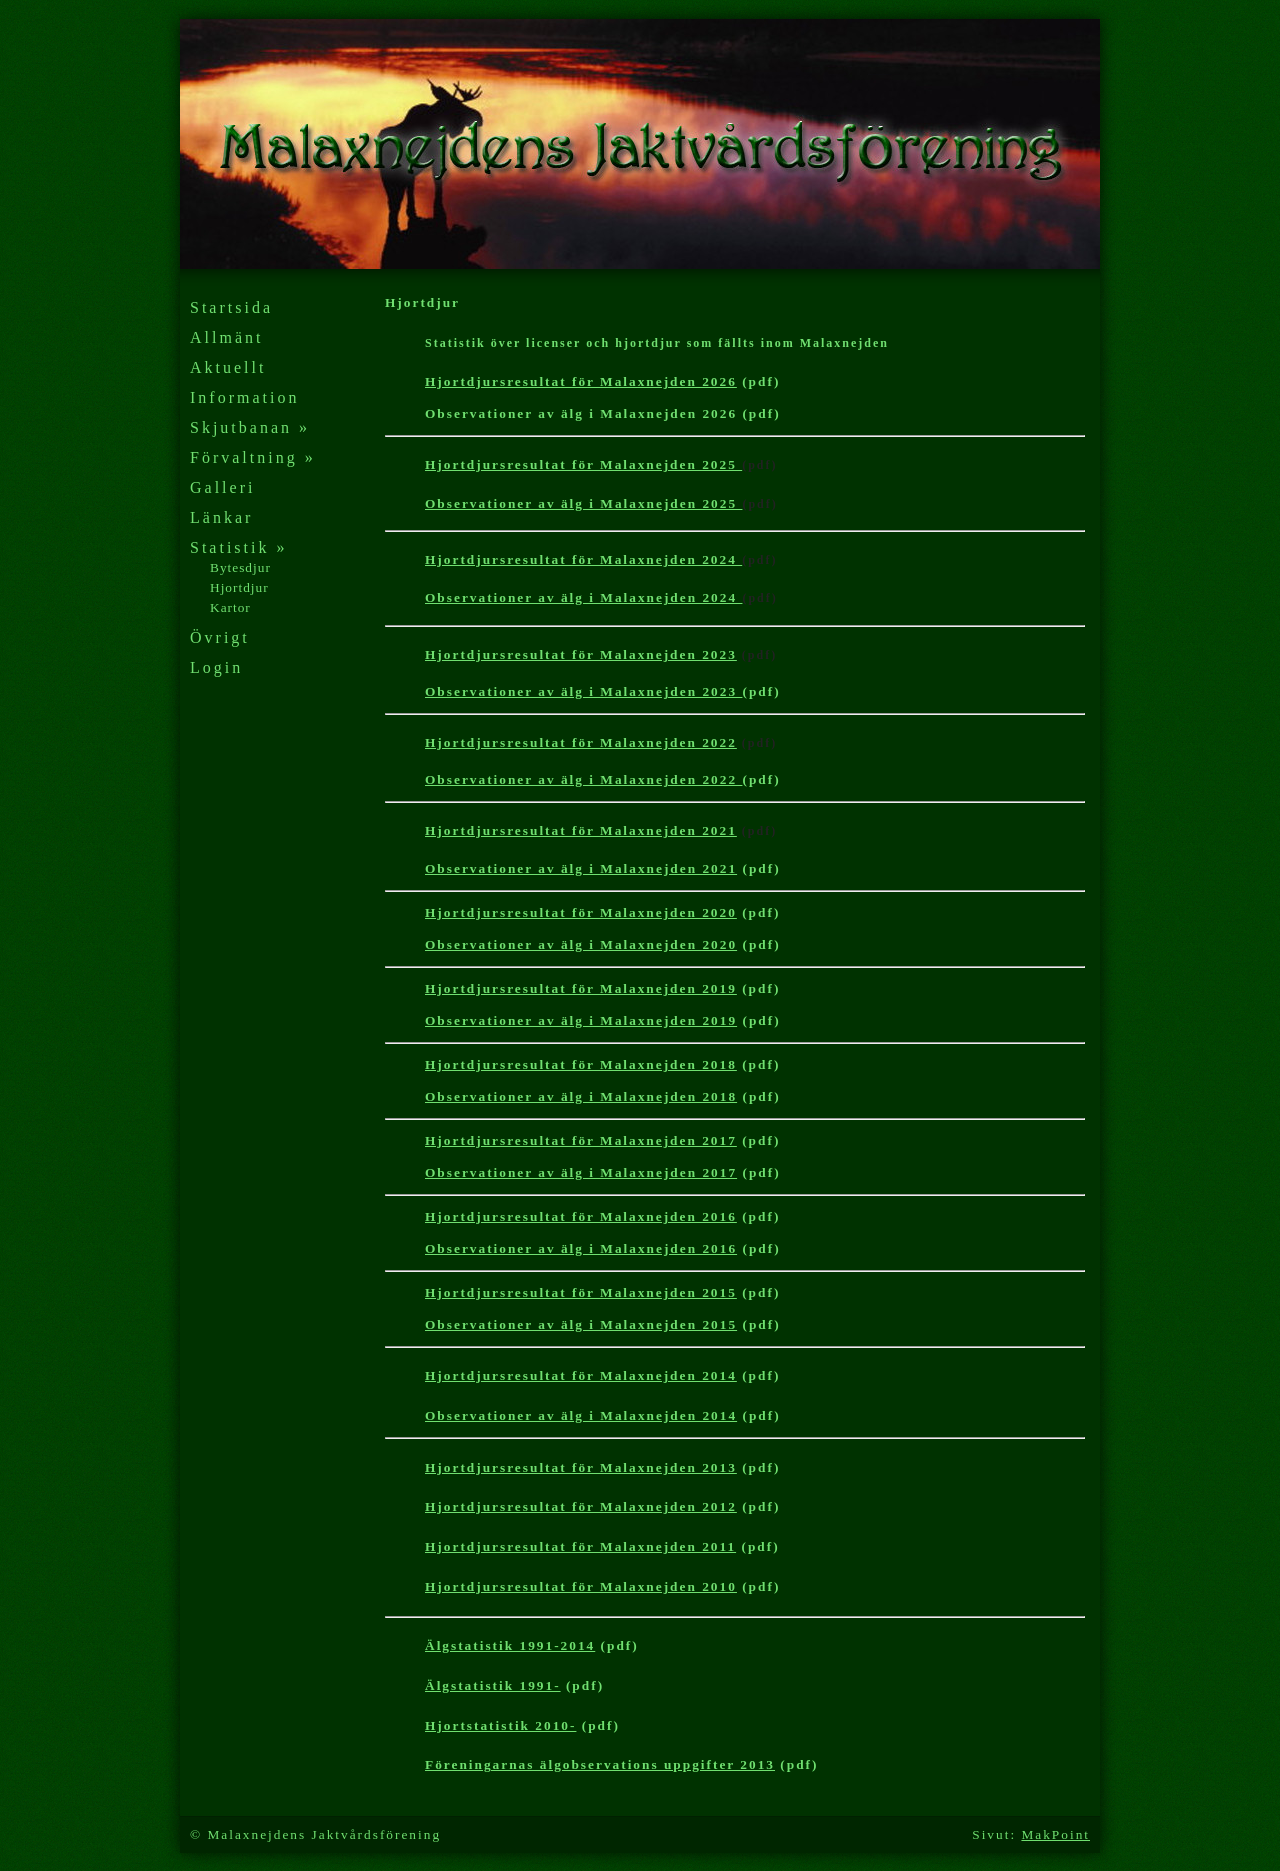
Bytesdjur (240, 567)
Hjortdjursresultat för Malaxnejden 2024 (583, 559)
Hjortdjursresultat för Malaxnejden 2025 (583, 464)
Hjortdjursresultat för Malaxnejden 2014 (581, 1375)
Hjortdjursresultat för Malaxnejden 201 (581, 1586)
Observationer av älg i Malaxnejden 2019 (581, 1020)
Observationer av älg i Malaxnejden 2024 (583, 597)
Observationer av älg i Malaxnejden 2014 (581, 1415)
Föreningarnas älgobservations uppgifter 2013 (600, 1764)
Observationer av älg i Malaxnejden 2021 (581, 868)
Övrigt (220, 637)
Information (244, 397)
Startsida (231, 307)
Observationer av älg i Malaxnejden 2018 (581, 1096)
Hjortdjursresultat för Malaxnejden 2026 (581, 381)
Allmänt (226, 337)
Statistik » (238, 547)
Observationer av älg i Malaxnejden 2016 (581, 1248)
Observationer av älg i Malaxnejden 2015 (581, 1324)
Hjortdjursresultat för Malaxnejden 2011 (580, 1546)
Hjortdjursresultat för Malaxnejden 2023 (581, 654)
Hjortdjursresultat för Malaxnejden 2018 (581, 1064)
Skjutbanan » (250, 427)
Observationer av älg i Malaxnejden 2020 (581, 944)
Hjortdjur (239, 587)
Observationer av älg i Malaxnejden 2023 (583, 691)
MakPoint (1055, 1834)
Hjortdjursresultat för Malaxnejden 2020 (581, 912)
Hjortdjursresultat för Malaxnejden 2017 (581, 1140)
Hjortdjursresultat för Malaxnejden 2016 (581, 1216)
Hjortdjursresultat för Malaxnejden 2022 (581, 742)
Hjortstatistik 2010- (500, 1725)
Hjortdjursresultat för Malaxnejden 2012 (581, 1506)
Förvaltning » (253, 457)
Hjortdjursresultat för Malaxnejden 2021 (581, 830)
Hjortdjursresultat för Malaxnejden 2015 (581, 1292)
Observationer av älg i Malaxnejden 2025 (583, 503)
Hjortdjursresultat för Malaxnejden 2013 (581, 1467)
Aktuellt (228, 367)
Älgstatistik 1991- (493, 1685)
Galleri (222, 487)
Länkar (221, 517)
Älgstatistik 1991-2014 (510, 1645)
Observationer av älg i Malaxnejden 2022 (583, 779)
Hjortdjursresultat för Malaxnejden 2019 (581, 988)
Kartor (230, 607)
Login (216, 667)
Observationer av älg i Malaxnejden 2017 (581, 1172)
